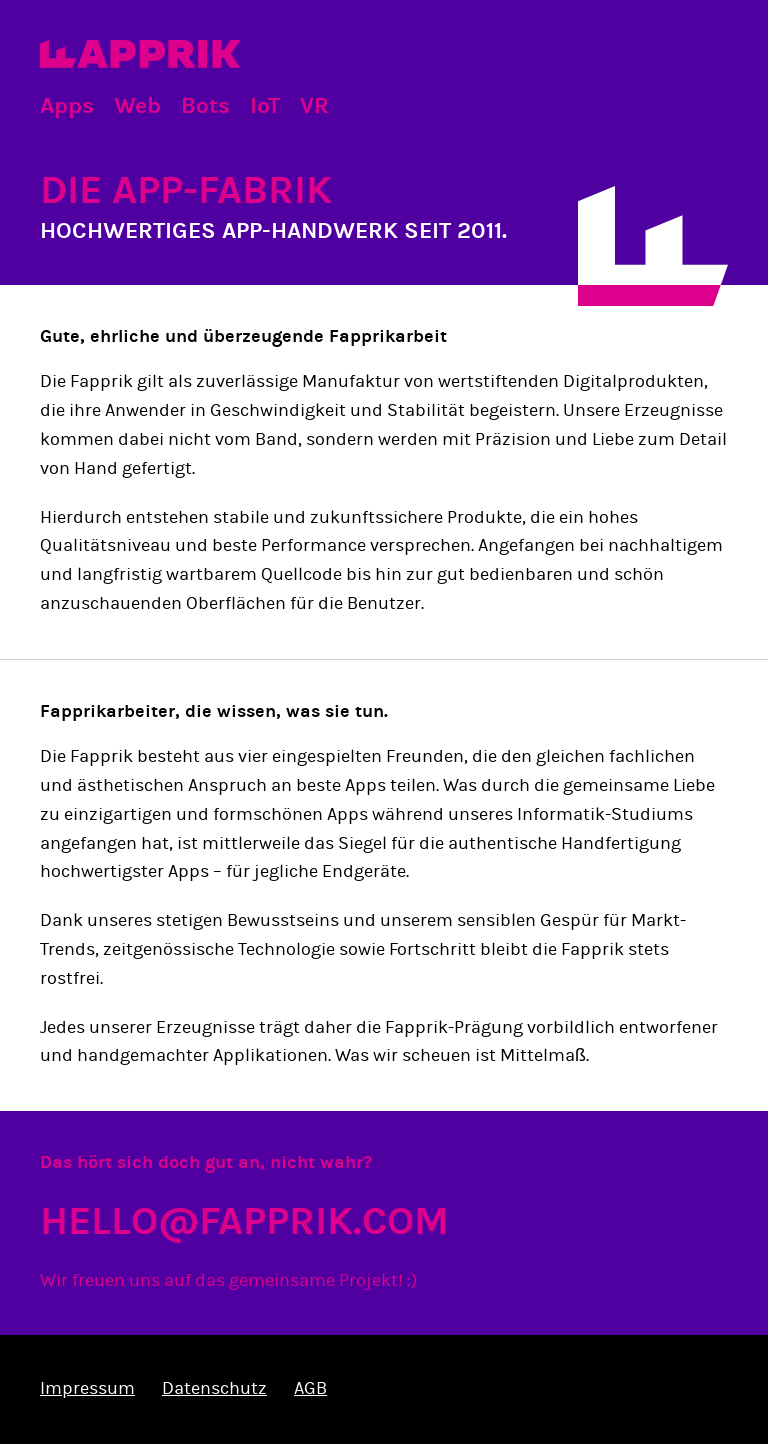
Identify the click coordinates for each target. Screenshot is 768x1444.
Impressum (87, 1388)
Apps (67, 105)
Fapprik (140, 54)
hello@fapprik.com (244, 1221)
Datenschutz (214, 1388)
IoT (265, 105)
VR (314, 105)
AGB (310, 1388)
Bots (205, 105)
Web (137, 105)
